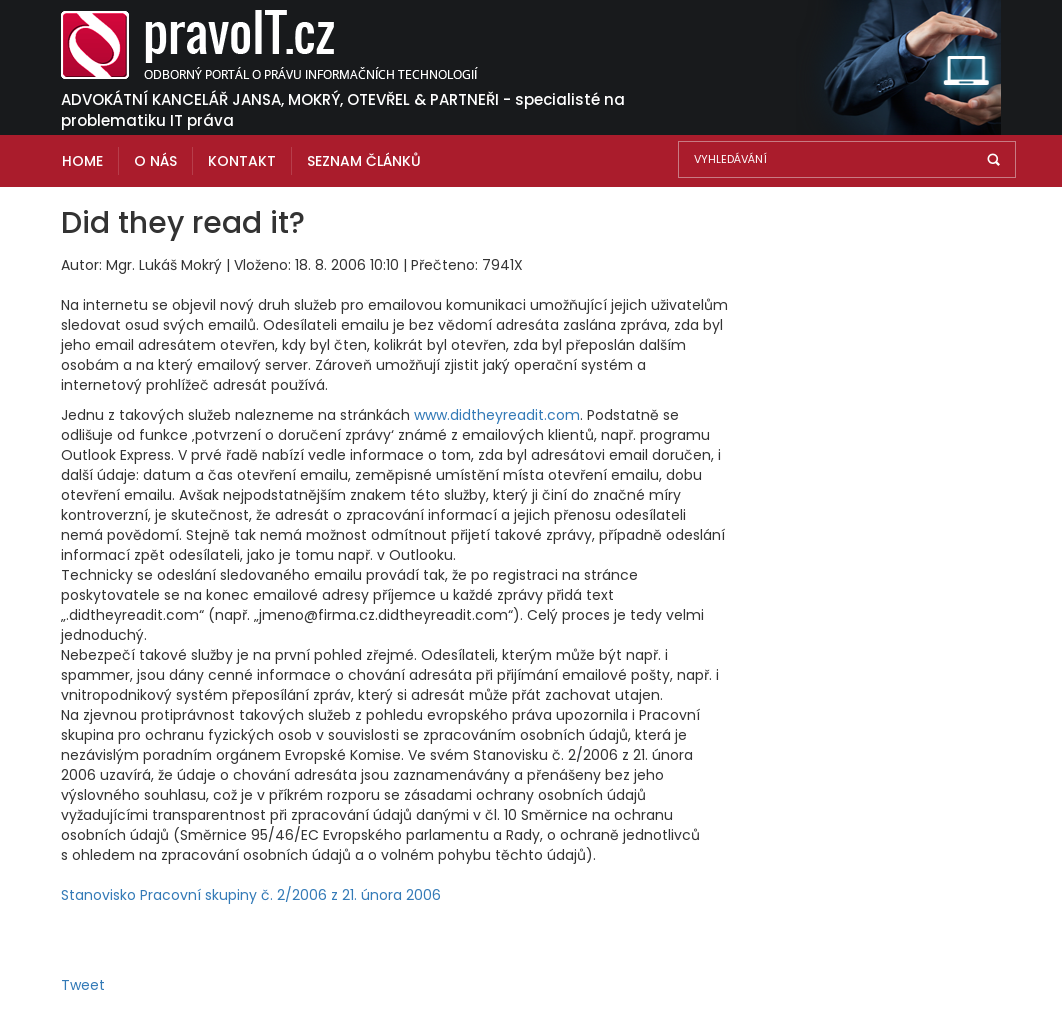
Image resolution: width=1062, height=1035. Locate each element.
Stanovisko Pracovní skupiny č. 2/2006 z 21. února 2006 (251, 895)
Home (82, 161)
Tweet (83, 985)
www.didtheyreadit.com (497, 415)
